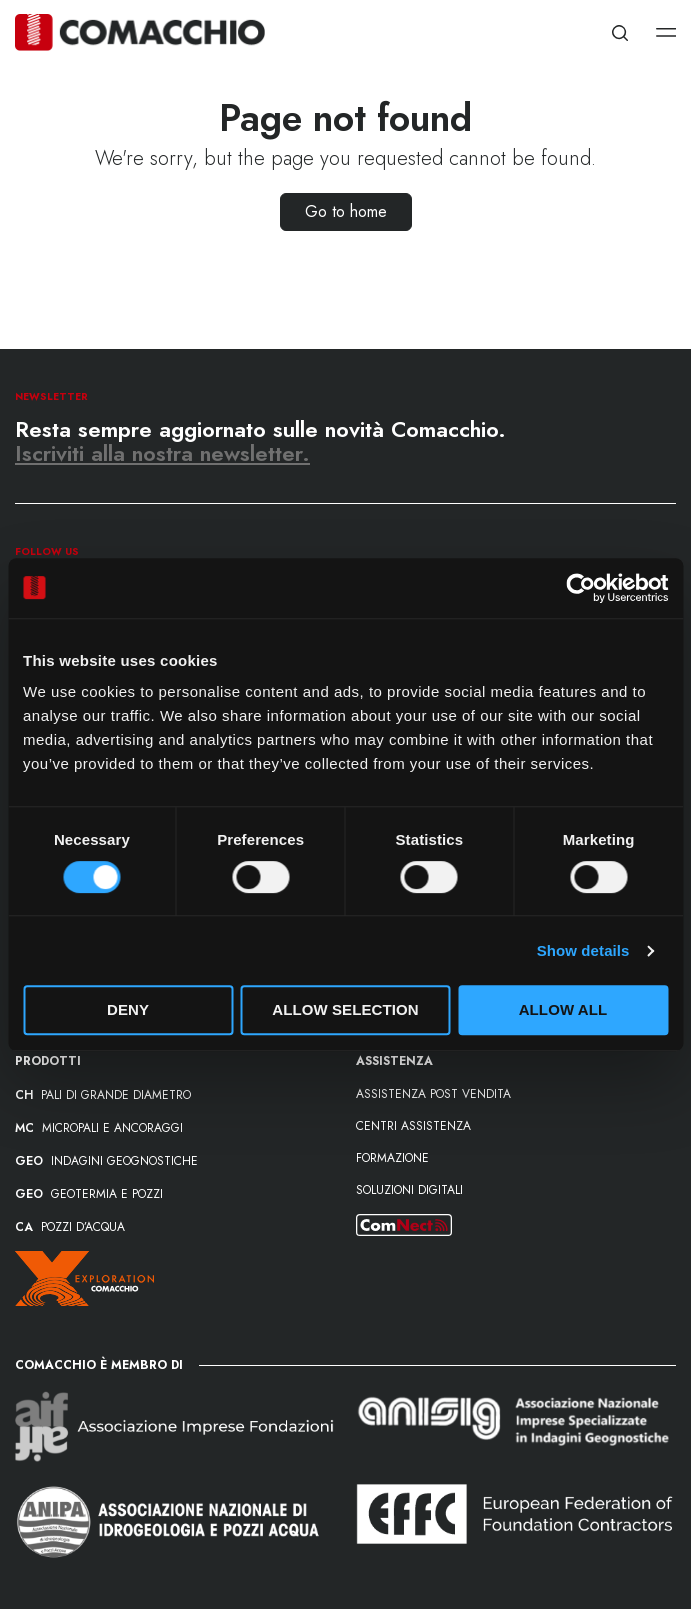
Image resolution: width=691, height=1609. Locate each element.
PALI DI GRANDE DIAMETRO (103, 1095)
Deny (128, 1009)
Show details (583, 950)
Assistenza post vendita (433, 1094)
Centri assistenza (413, 1126)
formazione (392, 1158)
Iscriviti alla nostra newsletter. (162, 453)
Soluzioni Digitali (409, 1190)
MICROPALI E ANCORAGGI (99, 1128)
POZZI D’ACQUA (70, 1227)
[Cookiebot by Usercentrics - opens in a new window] (580, 588)
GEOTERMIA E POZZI (89, 1194)
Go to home (346, 211)
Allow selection (345, 1009)
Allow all (563, 1009)
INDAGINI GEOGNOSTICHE (106, 1161)
